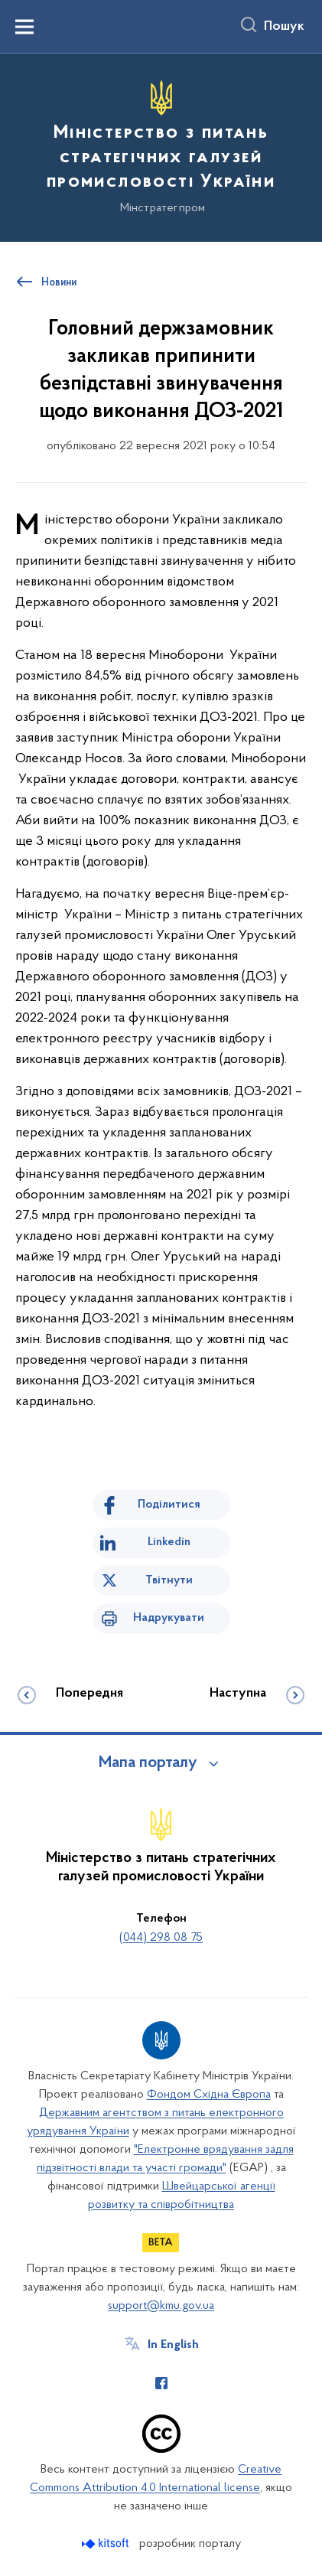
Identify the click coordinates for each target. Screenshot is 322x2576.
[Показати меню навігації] (24, 26)
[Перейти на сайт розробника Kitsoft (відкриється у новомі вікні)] (107, 2543)
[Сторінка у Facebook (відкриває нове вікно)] (161, 2383)
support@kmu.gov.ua (161, 2306)
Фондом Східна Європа (209, 2095)
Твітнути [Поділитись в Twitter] (169, 1580)
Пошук (284, 27)
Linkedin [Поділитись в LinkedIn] (169, 1542)
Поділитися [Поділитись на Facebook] (169, 1504)
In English (173, 2345)
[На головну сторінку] (161, 145)
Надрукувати (168, 1618)
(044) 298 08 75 (161, 1938)
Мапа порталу (148, 1763)
